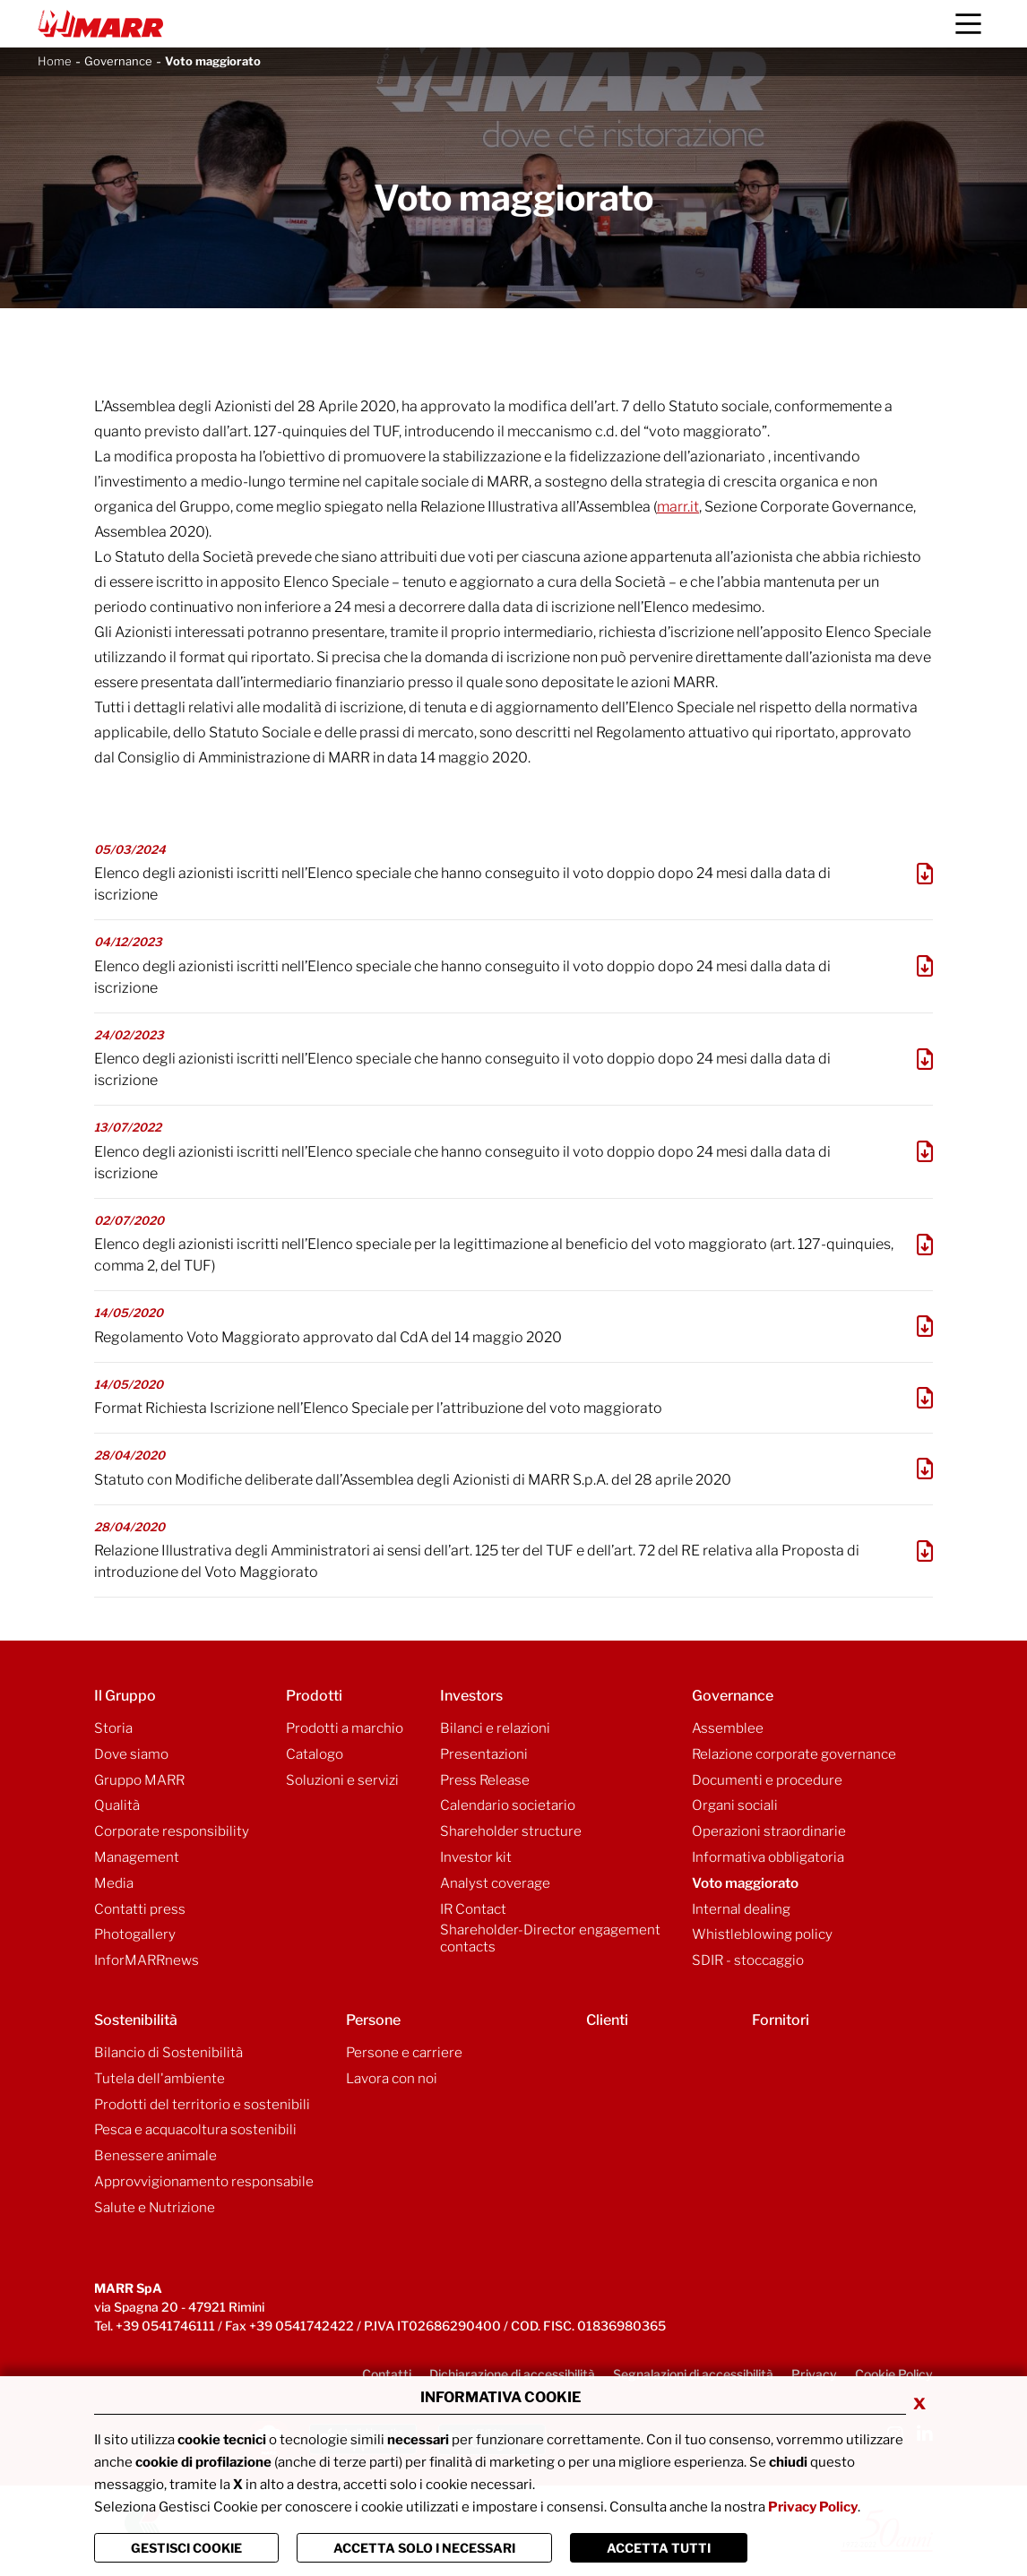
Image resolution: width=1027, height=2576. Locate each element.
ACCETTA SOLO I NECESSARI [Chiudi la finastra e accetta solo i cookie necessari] (424, 2547)
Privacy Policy (813, 2507)
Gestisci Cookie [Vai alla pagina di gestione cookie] (186, 2547)
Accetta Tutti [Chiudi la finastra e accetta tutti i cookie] (659, 2547)
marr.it (678, 506)
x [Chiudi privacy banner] (919, 2402)
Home (55, 61)
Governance (118, 61)
